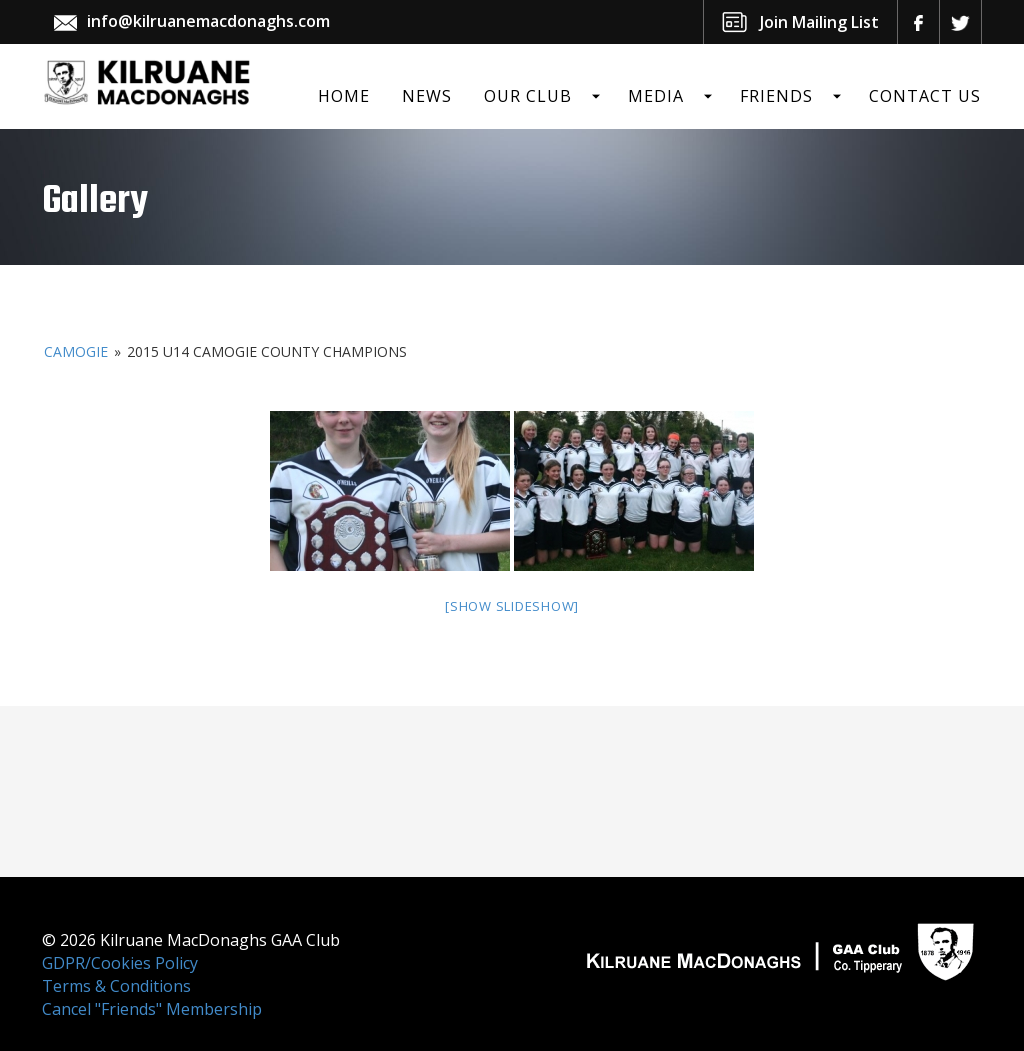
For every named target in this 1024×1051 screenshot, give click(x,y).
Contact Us (925, 96)
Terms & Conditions (116, 986)
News (427, 96)
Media (656, 96)
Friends (776, 96)
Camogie (76, 351)
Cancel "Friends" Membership (152, 1009)
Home (344, 96)
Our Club (528, 96)
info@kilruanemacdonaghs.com (208, 21)
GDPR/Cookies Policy (120, 963)
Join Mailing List (819, 22)
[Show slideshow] (512, 606)
